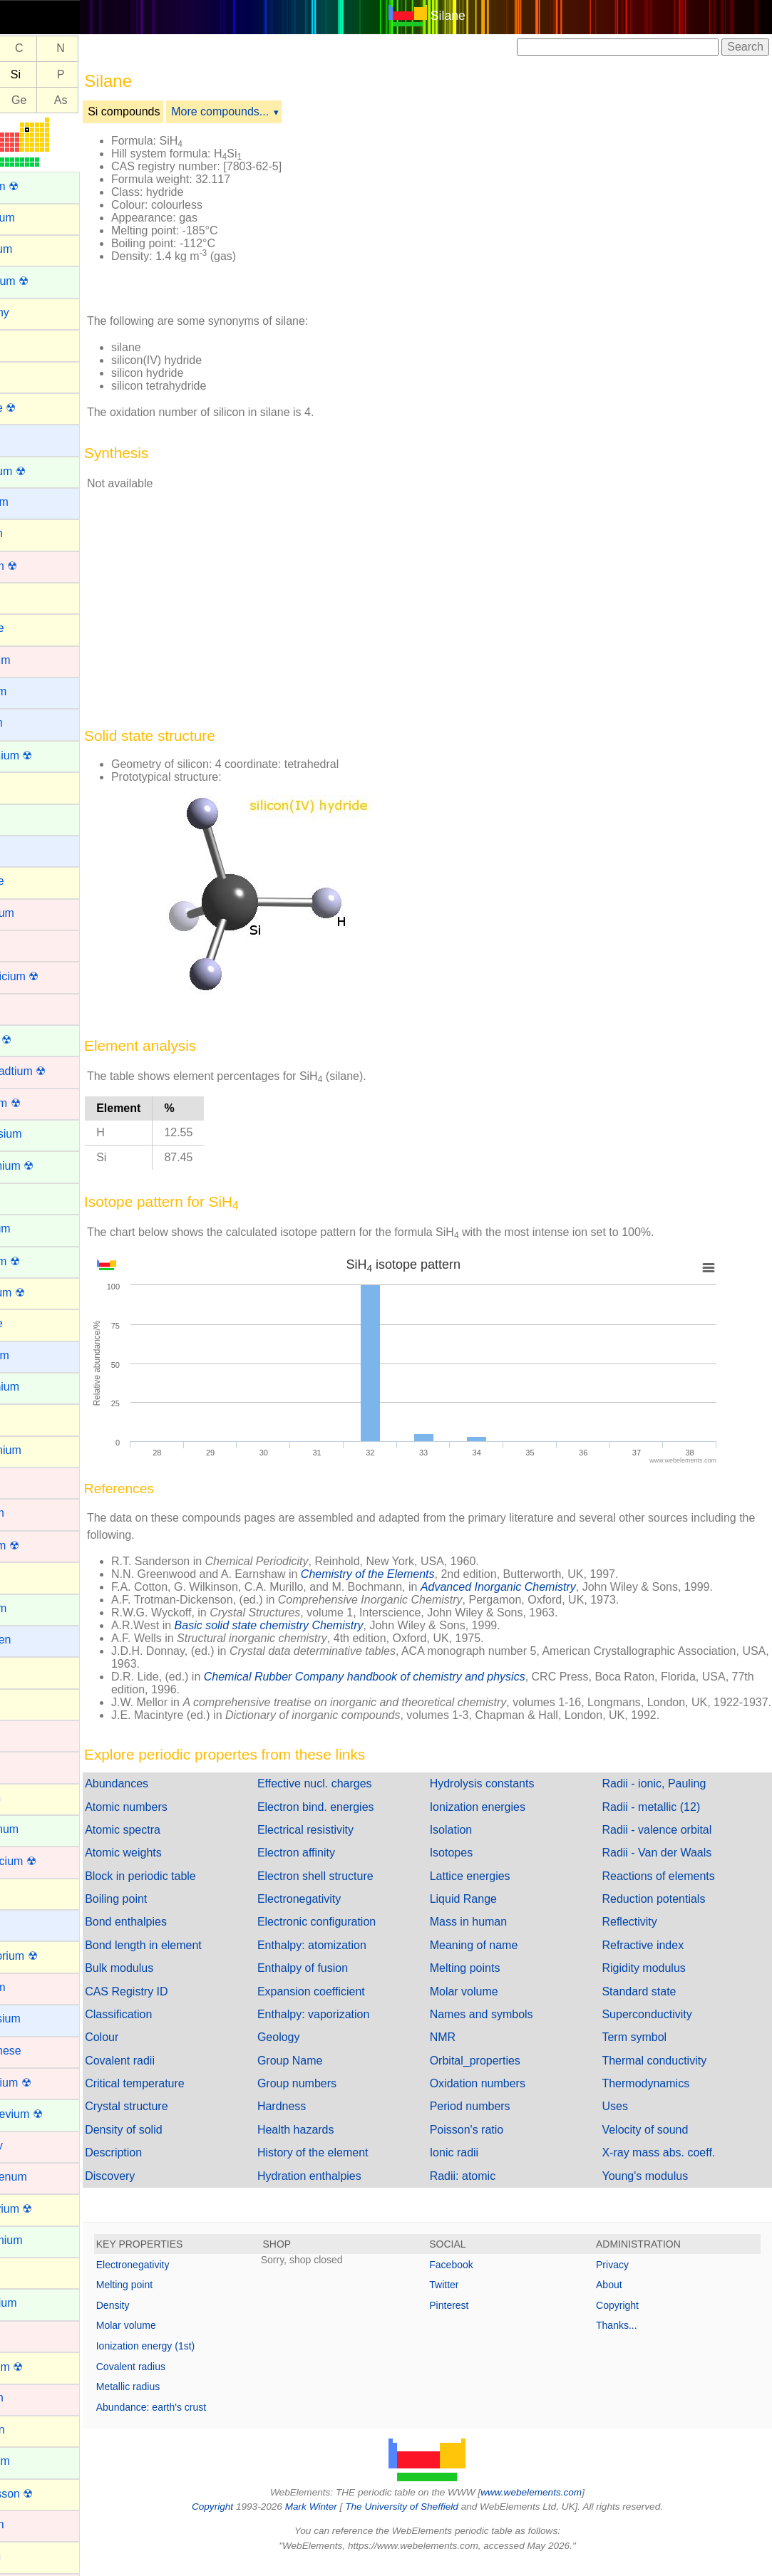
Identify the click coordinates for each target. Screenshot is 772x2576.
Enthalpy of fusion (339, 1981)
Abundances (165, 1796)
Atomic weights (171, 1865)
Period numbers (494, 2119)
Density (161, 2318)
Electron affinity (332, 1865)
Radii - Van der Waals (669, 1865)
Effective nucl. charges (351, 1796)
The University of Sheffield (427, 2519)
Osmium (31, 2524)
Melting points (489, 1981)
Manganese (40, 2051)
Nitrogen (31, 2430)
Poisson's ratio (491, 2142)
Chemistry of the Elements (416, 1574)
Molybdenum (43, 2177)
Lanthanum (38, 1829)
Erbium (28, 1197)
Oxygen (29, 2556)
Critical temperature (183, 2096)
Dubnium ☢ (39, 1103)
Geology (315, 2050)
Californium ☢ (45, 755)
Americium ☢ (43, 281)
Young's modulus (657, 2189)
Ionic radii (478, 2165)
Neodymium (40, 2240)
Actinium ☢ (38, 186)
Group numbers (333, 2096)
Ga (26, 100)
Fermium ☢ (39, 1261)
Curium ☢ (35, 1040)
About (621, 2297)
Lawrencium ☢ (47, 1861)
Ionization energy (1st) (194, 2358)
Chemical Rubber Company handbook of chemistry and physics (413, 1677)
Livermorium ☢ (48, 1956)
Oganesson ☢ (45, 2494)
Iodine (25, 1703)
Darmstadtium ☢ (52, 1071)
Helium (28, 1576)
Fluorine (30, 1323)
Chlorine (31, 881)
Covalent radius (179, 2379)
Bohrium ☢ (38, 566)
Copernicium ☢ (48, 976)
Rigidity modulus (655, 1981)
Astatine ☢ (37, 408)
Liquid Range (487, 1912)
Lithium (28, 1924)
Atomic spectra (171, 1843)
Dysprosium (40, 1134)
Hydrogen (34, 1640)
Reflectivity (641, 1934)
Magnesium (39, 2018)
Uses (626, 2119)
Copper (28, 1008)
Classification (166, 2027)
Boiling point (164, 1912)
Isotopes (475, 1865)
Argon (25, 344)
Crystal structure (174, 2119)
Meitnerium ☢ (45, 2083)
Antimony (34, 312)
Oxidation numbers (502, 2096)
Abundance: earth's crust (199, 2420)
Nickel (25, 2335)
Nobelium (34, 2461)
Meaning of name (498, 1958)
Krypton (29, 1798)
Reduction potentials (665, 1912)
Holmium (32, 1608)
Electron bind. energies (352, 1820)
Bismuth (30, 533)
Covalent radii (168, 2073)
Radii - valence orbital (669, 1843)
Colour (150, 2050)
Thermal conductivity (666, 2073)
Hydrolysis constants (506, 1796)
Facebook (475, 2277)
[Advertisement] (559, 212)
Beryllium (33, 502)
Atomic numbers (174, 1820)
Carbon (28, 786)
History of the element (349, 2165)
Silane (472, 16)
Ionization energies (502, 1820)
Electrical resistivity (342, 1843)
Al (26, 74)
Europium (34, 1228)
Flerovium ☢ (41, 1293)
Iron (20, 1766)
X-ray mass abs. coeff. (670, 2165)
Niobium (31, 2397)
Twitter (468, 2297)
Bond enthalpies (174, 1934)
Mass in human (493, 1934)
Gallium (29, 1418)
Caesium (32, 691)
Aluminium (36, 218)
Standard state (651, 2004)
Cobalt (26, 944)
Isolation (475, 1843)
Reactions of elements (670, 1889)
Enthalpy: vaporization (350, 2027)
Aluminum (35, 249)
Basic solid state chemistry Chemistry (317, 1625)
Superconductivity (659, 2027)
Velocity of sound (657, 2142)
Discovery (158, 2189)
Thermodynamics (657, 2096)
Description (161, 2165)
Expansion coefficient (347, 2004)
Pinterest (473, 2318)
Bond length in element (191, 1958)
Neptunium (37, 2303)
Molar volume (488, 2004)
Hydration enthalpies (346, 2189)
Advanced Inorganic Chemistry (546, 1587)
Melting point (173, 2297)
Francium (34, 1355)
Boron (25, 597)
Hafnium (31, 1513)
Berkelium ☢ (42, 471)
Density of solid (172, 2142)
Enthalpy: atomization (348, 1958)
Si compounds (172, 111)
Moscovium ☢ (45, 2209)
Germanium (40, 1450)
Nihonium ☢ (40, 2367)
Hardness (318, 2119)
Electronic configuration (353, 1934)
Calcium (30, 723)
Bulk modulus (167, 1981)
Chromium (36, 913)
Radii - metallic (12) (663, 1820)
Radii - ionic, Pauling (666, 1796)
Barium (28, 438)
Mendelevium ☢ (50, 2114)
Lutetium (31, 1987)
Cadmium (34, 660)
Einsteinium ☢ (46, 1166)
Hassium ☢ (39, 1545)
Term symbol (646, 2050)
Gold (22, 1481)
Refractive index (655, 1958)
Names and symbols (505, 2027)
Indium (27, 1671)
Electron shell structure (352, 1889)
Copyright (629, 2318)
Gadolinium (39, 1387)
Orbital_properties (499, 2073)
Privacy (624, 2277)
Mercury (30, 2145)
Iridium (27, 1734)
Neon (23, 2271)
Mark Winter (335, 2519)
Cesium (29, 849)
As (109, 100)
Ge (67, 100)
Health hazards (332, 2142)
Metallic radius (176, 2399)
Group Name (326, 2073)
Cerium (28, 818)
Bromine (31, 628)
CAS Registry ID (174, 2004)
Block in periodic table (189, 1889)
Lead (23, 1892)
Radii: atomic (487, 2189)
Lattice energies (494, 1889)
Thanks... (628, 2338)
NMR (467, 2050)
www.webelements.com (555, 2505)
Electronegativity (335, 1912)
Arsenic (29, 375)
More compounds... (268, 111)
